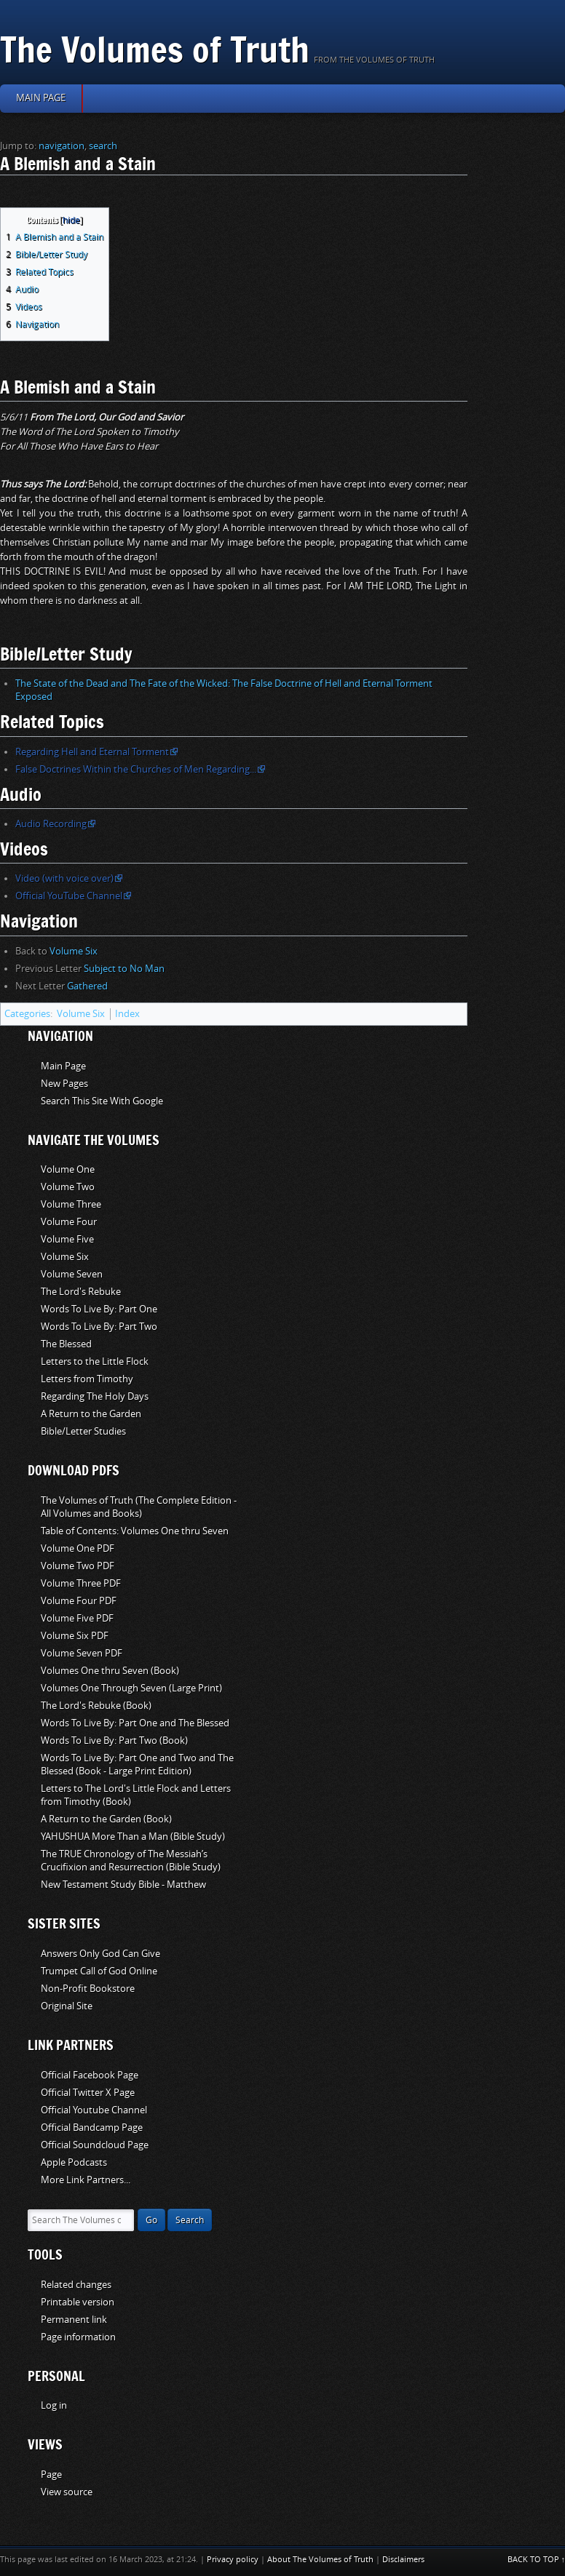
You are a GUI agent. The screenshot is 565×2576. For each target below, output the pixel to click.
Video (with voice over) (64, 878)
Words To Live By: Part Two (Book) (114, 1740)
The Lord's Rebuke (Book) (96, 1705)
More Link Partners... (85, 2179)
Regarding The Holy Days (95, 1396)
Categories (27, 1013)
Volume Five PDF (77, 1618)
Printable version (77, 2302)
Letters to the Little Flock (95, 1361)
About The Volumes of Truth (320, 2559)
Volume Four (69, 1221)
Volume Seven (72, 1274)
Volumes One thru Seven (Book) (110, 1670)
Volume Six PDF (74, 1635)
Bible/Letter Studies (83, 1431)
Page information (78, 2337)
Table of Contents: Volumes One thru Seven (135, 1531)
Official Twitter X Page (88, 2092)
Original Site (66, 2006)
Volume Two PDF (77, 1565)
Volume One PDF (77, 1548)
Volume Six (74, 951)
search (103, 145)
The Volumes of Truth (154, 49)
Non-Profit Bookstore (88, 1988)
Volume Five (67, 1239)
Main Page (63, 1066)
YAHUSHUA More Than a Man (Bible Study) (133, 1836)
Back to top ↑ (536, 2559)
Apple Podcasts (74, 2162)
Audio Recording (51, 823)
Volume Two (68, 1186)
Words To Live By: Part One (99, 1309)
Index (127, 1013)
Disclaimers (403, 2559)
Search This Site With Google (102, 1101)
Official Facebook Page (89, 2075)
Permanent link (74, 2319)
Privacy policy (232, 2559)
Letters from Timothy (87, 1378)
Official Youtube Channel (94, 2110)
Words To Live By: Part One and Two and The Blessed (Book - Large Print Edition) (137, 1764)
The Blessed (66, 1344)
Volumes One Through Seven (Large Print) (131, 1688)
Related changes (76, 2284)
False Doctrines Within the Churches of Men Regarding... (135, 769)
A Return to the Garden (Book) (106, 1819)
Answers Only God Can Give (100, 1953)
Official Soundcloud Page (95, 2145)
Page (51, 2474)
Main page (41, 97)
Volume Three (71, 1204)
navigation (61, 145)
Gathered (87, 986)
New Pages (64, 1083)
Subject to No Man (124, 968)
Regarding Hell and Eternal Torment (92, 751)
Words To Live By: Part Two (99, 1326)
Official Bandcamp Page (92, 2127)
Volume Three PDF (81, 1583)
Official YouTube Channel (68, 895)
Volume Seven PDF (81, 1653)
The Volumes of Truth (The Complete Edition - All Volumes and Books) (139, 1507)
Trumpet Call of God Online (99, 1971)
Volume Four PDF (78, 1600)
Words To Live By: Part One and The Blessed (135, 1723)
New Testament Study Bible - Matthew (123, 1884)
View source (66, 2492)
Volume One (68, 1169)
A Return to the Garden (91, 1413)
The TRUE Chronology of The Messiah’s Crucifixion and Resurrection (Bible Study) (131, 1861)
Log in (54, 2405)
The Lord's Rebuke (81, 1291)
